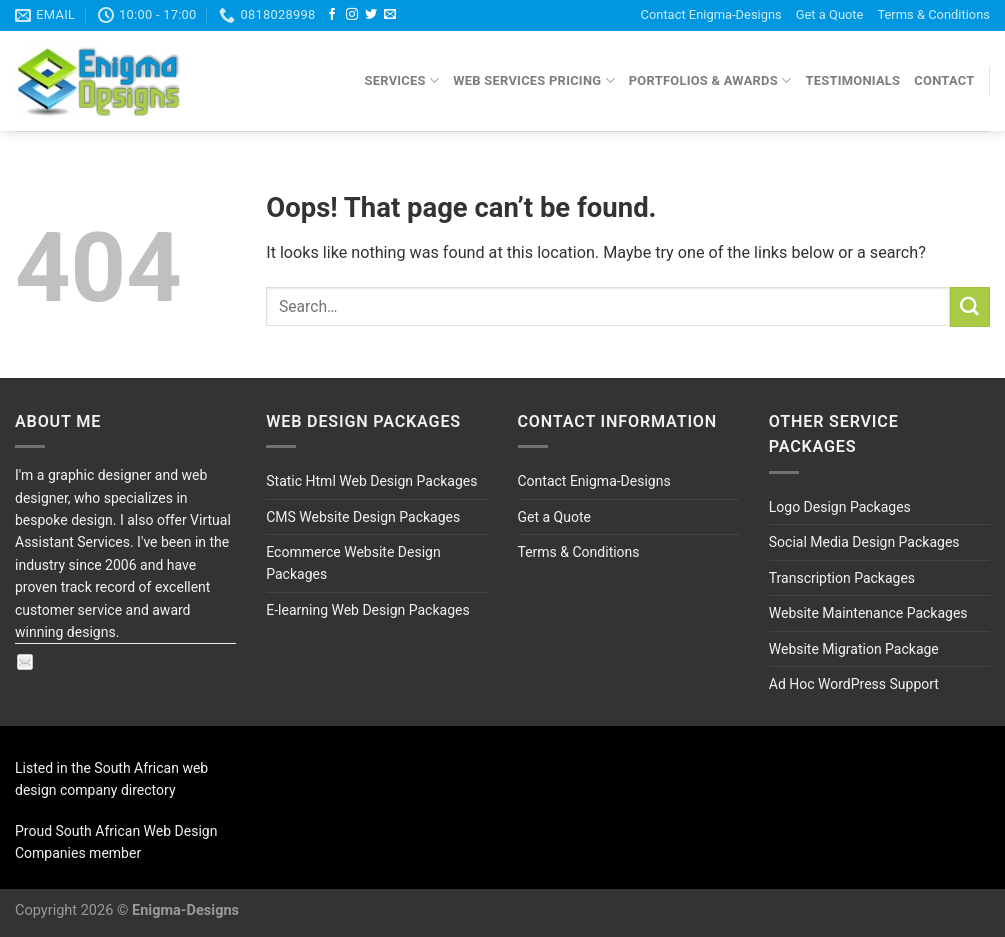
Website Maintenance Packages (868, 613)
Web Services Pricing (534, 80)
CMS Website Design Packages (363, 517)
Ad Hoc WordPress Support (854, 684)
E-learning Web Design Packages (367, 610)
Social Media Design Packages (864, 542)
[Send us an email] (390, 15)
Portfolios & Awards (710, 80)
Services (402, 80)
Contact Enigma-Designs (711, 14)
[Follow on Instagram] (352, 15)
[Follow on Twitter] (371, 15)
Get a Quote (830, 14)
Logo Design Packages (840, 507)
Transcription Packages (842, 578)
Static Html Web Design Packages (371, 481)
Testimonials (852, 80)
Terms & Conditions (933, 14)
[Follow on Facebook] (332, 15)
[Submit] (970, 307)
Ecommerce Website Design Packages (353, 563)
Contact (944, 80)
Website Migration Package (854, 649)
